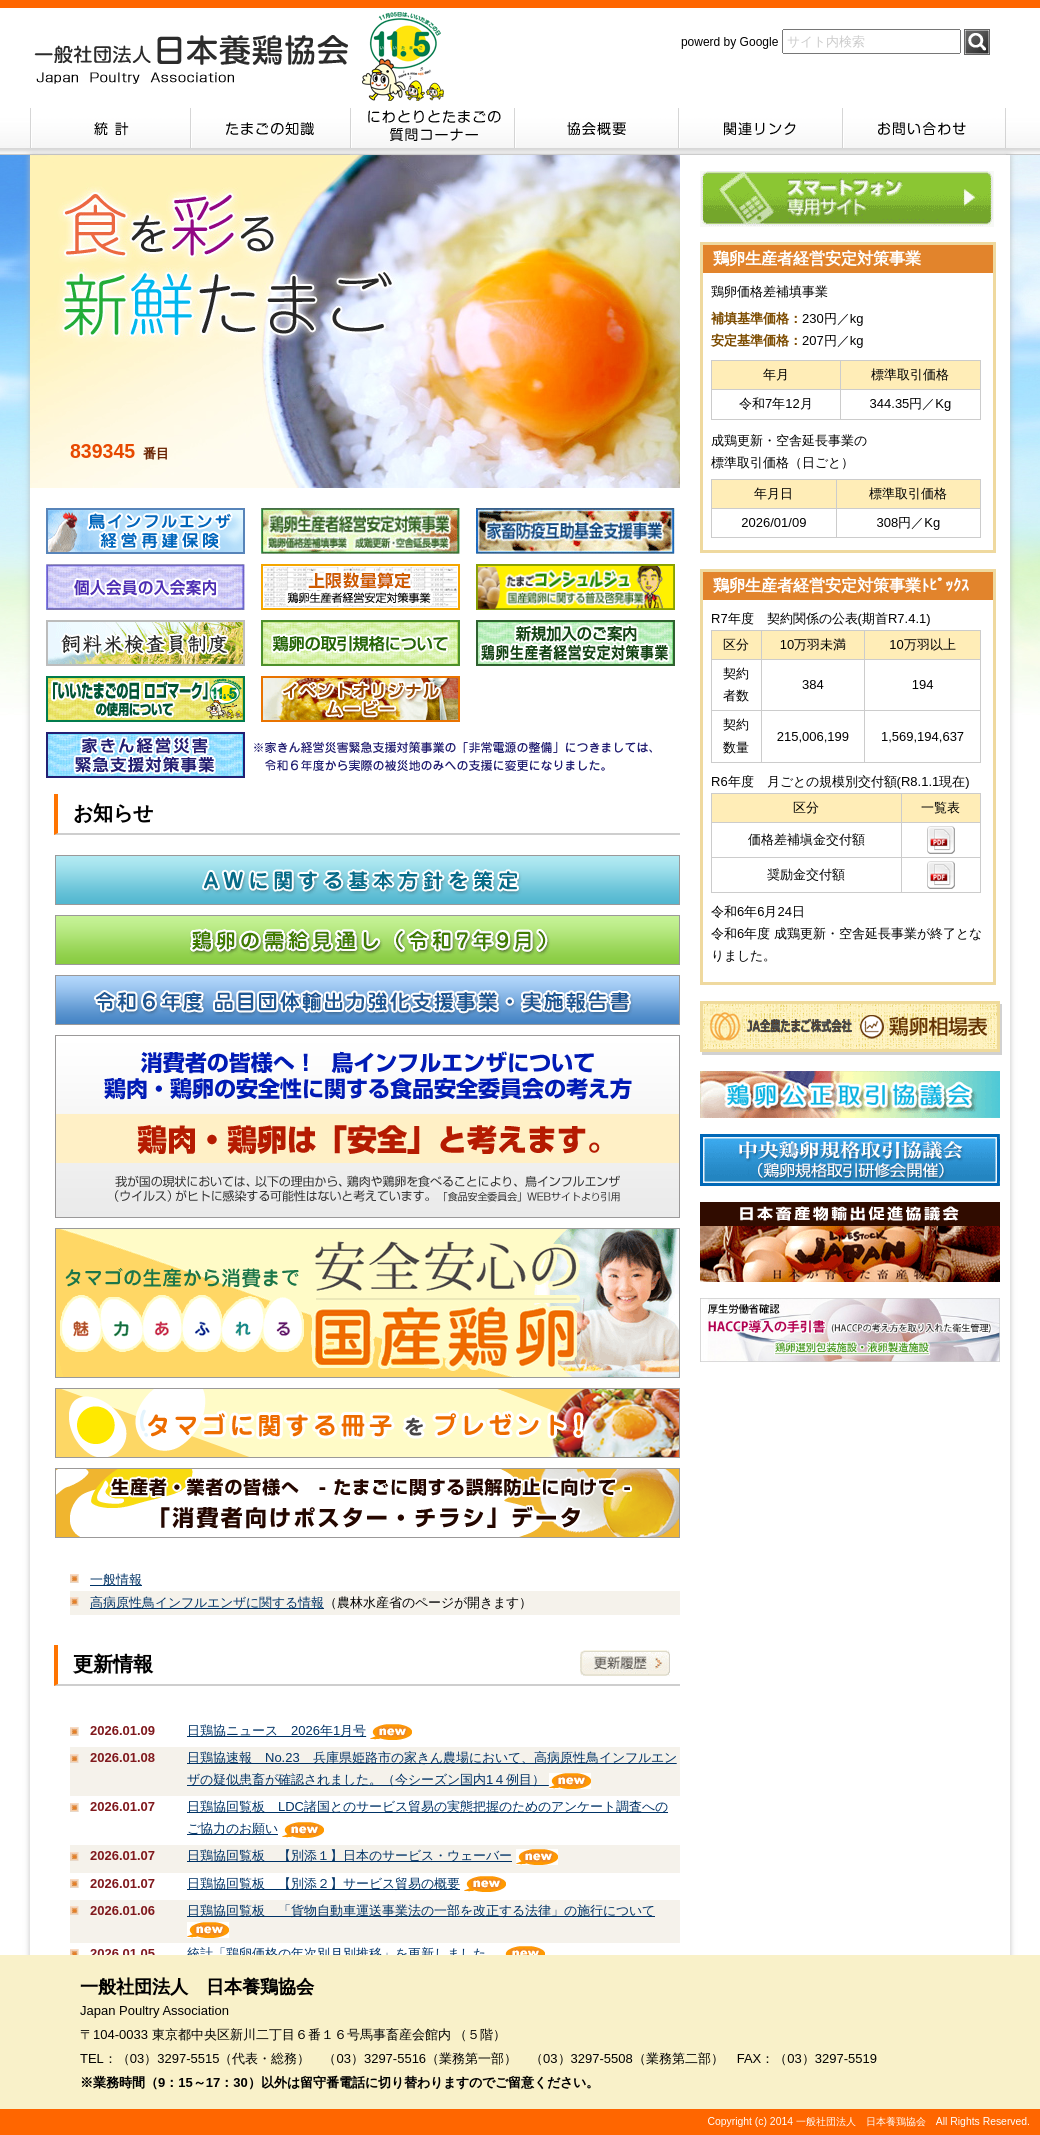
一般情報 (116, 1579)
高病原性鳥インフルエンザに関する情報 (207, 1602)
